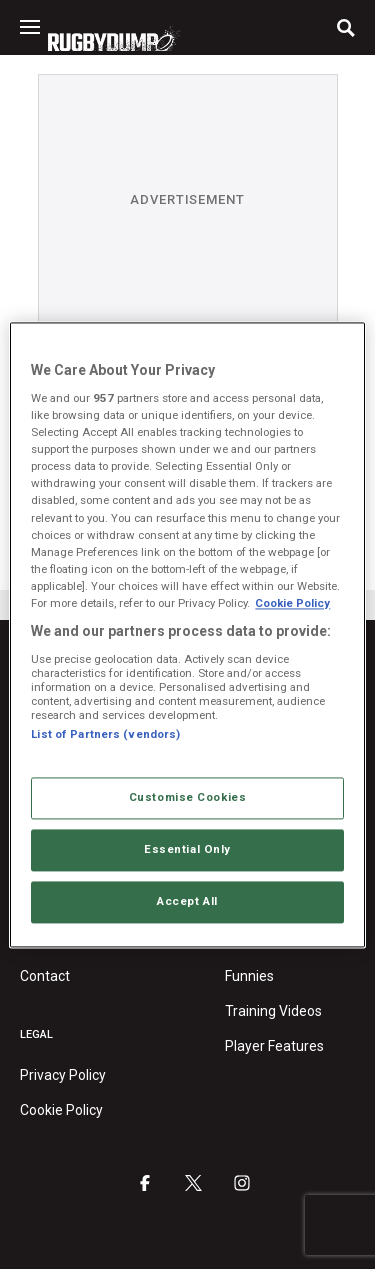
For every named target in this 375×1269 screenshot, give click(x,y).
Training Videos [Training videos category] (273, 1011)
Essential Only (187, 849)
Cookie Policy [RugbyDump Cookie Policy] (61, 1110)
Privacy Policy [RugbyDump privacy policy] (63, 1075)
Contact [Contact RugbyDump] (45, 976)
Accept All (187, 901)
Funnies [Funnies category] (249, 976)
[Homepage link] (114, 38)
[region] (187, 634)
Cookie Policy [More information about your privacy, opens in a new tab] (292, 603)
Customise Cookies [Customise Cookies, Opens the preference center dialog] (188, 797)
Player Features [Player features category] (274, 1046)
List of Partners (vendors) (105, 734)
